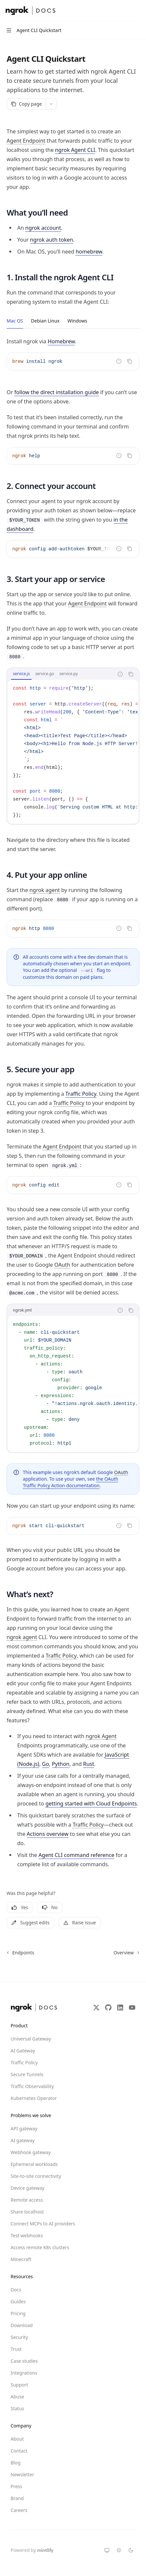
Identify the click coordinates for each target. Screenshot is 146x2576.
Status (17, 2408)
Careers (19, 2510)
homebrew (88, 251)
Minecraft (21, 2259)
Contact (19, 2451)
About (17, 2439)
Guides (18, 2301)
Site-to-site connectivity (34, 2176)
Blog (16, 2462)
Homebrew (61, 341)
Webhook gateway (31, 2152)
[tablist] (60, 674)
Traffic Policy (81, 1093)
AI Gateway (23, 2050)
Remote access (27, 2200)
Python (61, 1764)
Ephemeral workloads (34, 2164)
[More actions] (137, 10)
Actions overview (48, 1834)
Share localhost (27, 2212)
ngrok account (43, 227)
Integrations (24, 2373)
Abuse (17, 2396)
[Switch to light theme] (118, 2550)
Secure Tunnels (27, 2074)
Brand (17, 2498)
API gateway (24, 2128)
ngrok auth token (51, 239)
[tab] (15, 320)
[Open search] (125, 10)
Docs (16, 2289)
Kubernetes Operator (34, 2098)
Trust (16, 2349)
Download (22, 2325)
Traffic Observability (32, 2086)
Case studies (24, 2361)
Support (19, 2385)
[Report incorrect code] (119, 361)
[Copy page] (26, 104)
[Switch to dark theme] (130, 2550)
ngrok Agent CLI (75, 150)
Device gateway (27, 2188)
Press (16, 2486)
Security (19, 2337)
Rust (88, 1764)
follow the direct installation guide (56, 392)
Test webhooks (27, 2235)
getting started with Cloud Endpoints (91, 1803)
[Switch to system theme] (107, 2550)
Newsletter (22, 2474)
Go (45, 1764)
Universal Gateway (31, 2039)
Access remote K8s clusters (34, 2247)
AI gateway (22, 2140)
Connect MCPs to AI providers (34, 2223)
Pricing (18, 2313)
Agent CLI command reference (76, 1855)
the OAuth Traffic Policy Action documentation (70, 1482)
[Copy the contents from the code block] (129, 361)
